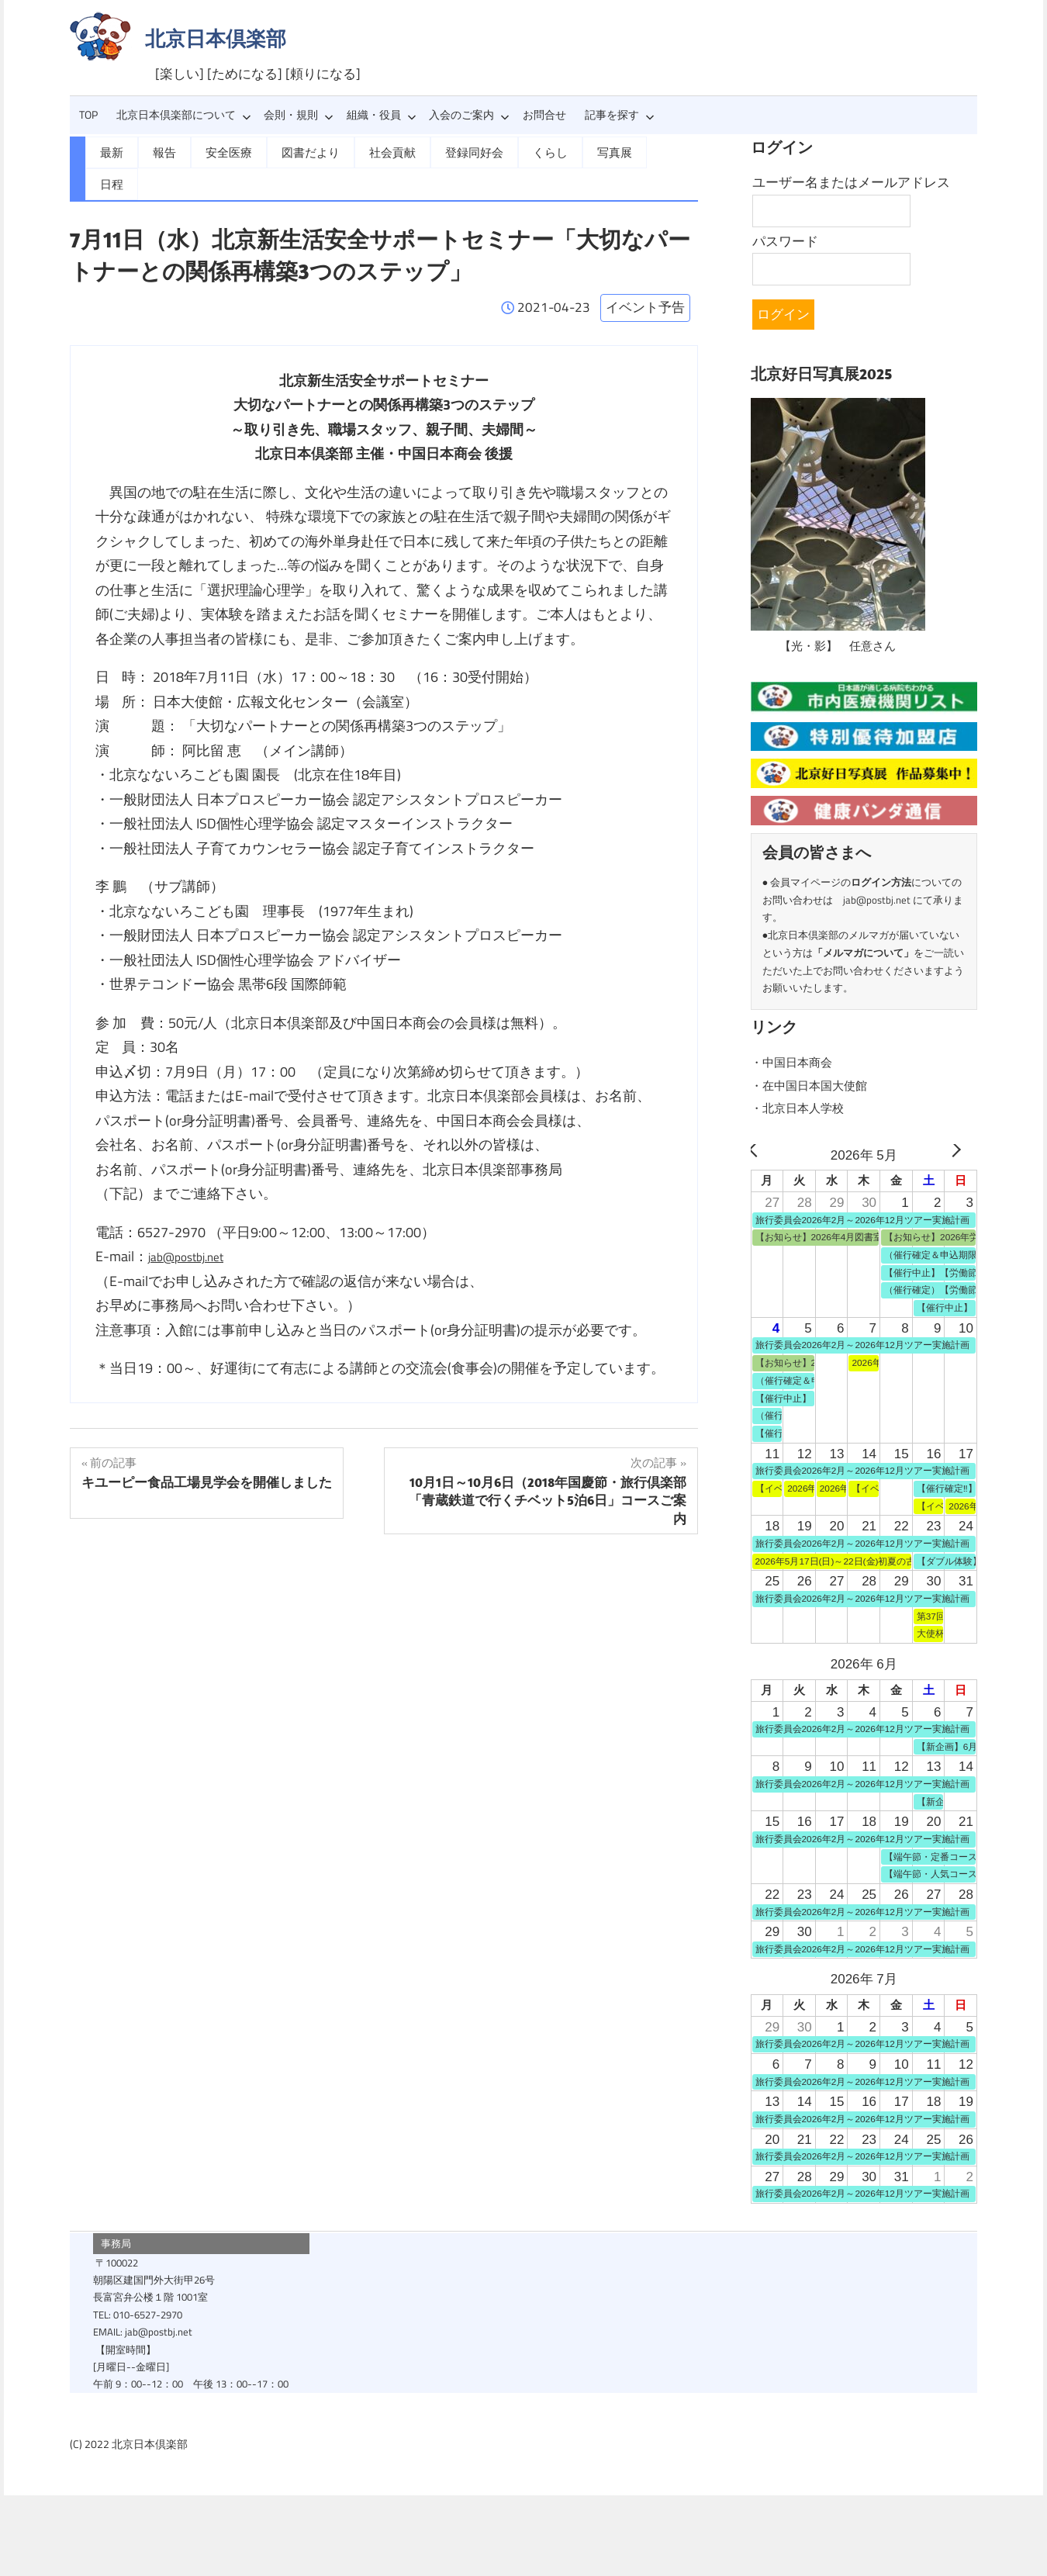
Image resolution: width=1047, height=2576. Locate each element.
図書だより (302, 151)
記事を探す (620, 114)
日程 (651, 151)
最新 (111, 151)
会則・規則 (298, 114)
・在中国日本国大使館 (817, 1085)
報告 (162, 151)
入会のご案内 (469, 114)
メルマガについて (863, 952)
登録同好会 (459, 151)
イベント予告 (645, 274)
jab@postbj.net (192, 1222)
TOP (88, 114)
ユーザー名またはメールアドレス (851, 182)
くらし (532, 151)
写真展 (594, 151)
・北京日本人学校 (803, 1108)
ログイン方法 (881, 882)
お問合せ (544, 114)
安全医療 (224, 151)
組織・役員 (381, 114)
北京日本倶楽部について (183, 114)
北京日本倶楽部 (215, 38)
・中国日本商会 (797, 1062)
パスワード (785, 241)
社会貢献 (381, 151)
